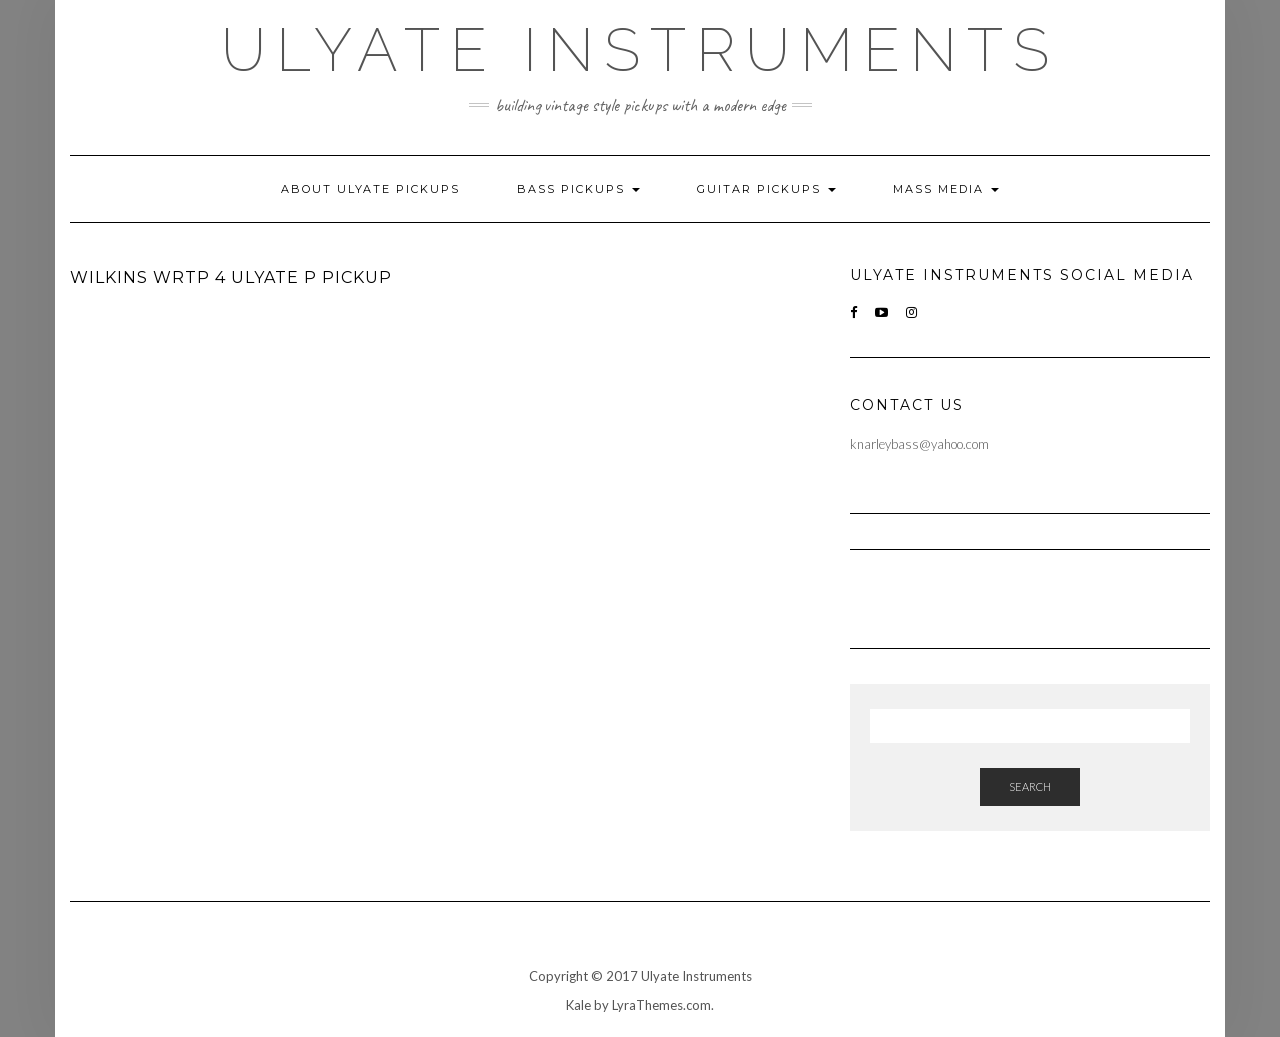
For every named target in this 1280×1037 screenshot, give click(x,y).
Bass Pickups (578, 189)
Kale (578, 1005)
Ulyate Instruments (640, 50)
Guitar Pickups (766, 189)
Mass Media (946, 189)
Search (1030, 786)
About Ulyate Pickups (370, 189)
